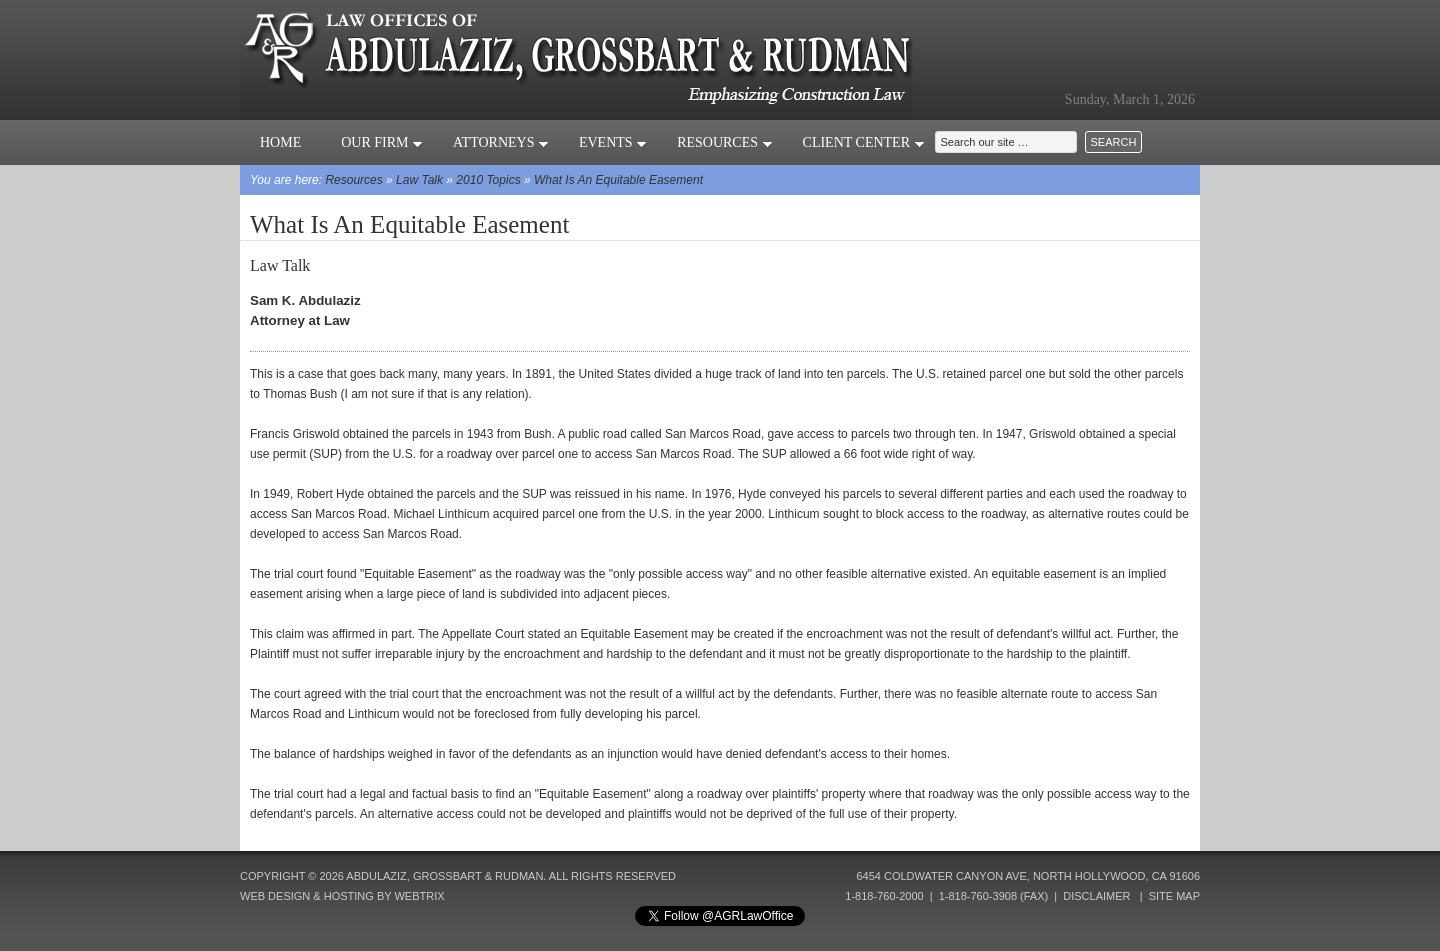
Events (613, 142)
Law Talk (419, 180)
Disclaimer (1096, 896)
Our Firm (382, 142)
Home (280, 142)
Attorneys (501, 142)
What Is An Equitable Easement (618, 180)
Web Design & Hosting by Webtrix (342, 896)
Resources (724, 142)
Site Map (1174, 896)
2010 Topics (488, 180)
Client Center (864, 142)
